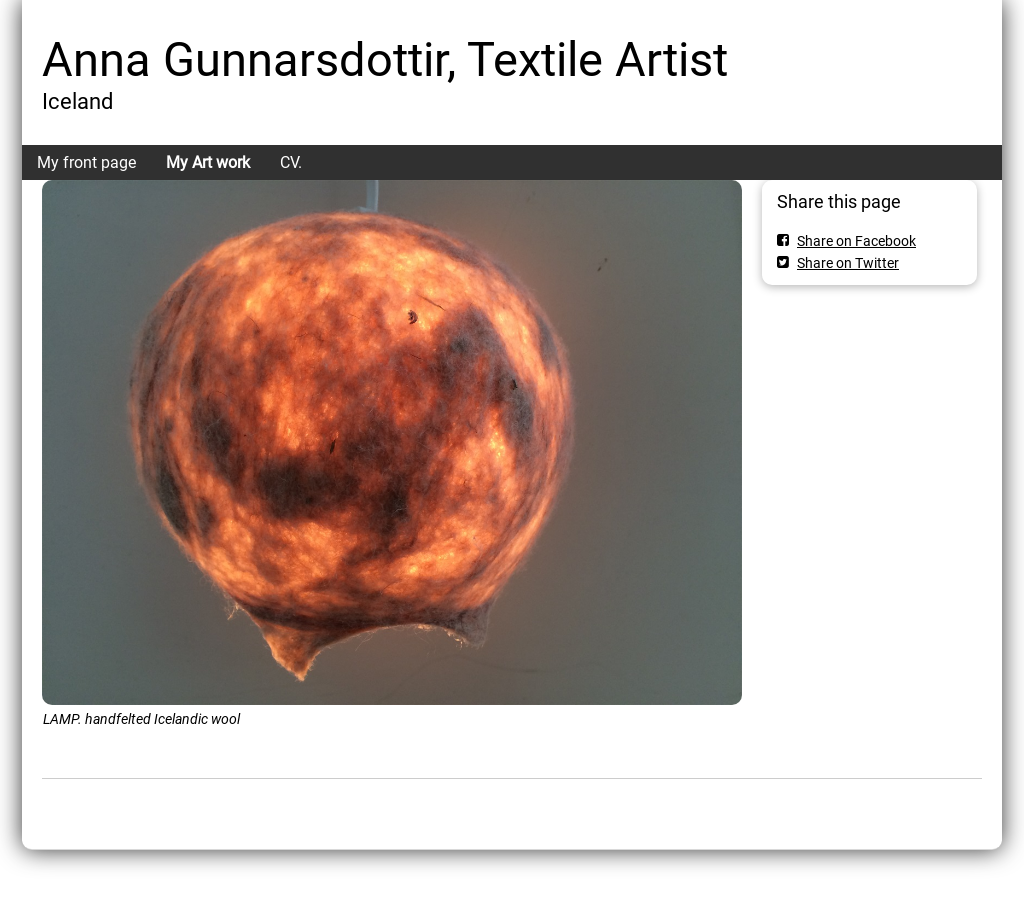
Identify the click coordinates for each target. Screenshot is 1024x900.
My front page (86, 162)
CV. (291, 162)
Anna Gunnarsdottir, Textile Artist (385, 59)
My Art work (208, 162)
